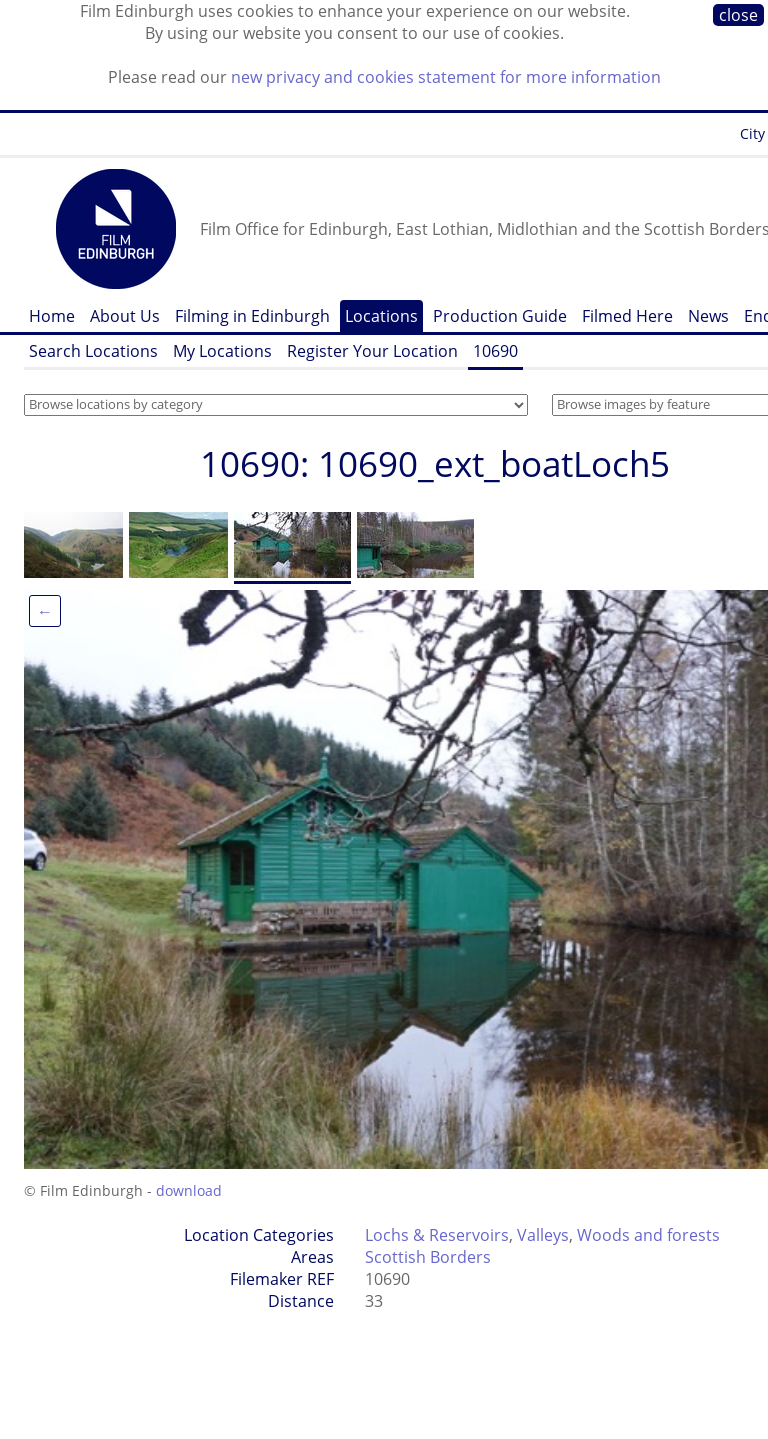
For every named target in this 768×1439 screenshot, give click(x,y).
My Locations (222, 351)
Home (52, 316)
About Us (125, 316)
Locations (381, 316)
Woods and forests (648, 1235)
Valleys (543, 1235)
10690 (495, 351)
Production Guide (500, 316)
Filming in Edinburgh (252, 316)
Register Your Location (372, 351)
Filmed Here (627, 316)
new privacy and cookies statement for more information (446, 77)
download (189, 1190)
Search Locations (93, 351)
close (738, 15)
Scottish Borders (428, 1257)
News (708, 316)
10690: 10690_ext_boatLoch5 (435, 463)
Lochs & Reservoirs (437, 1235)
